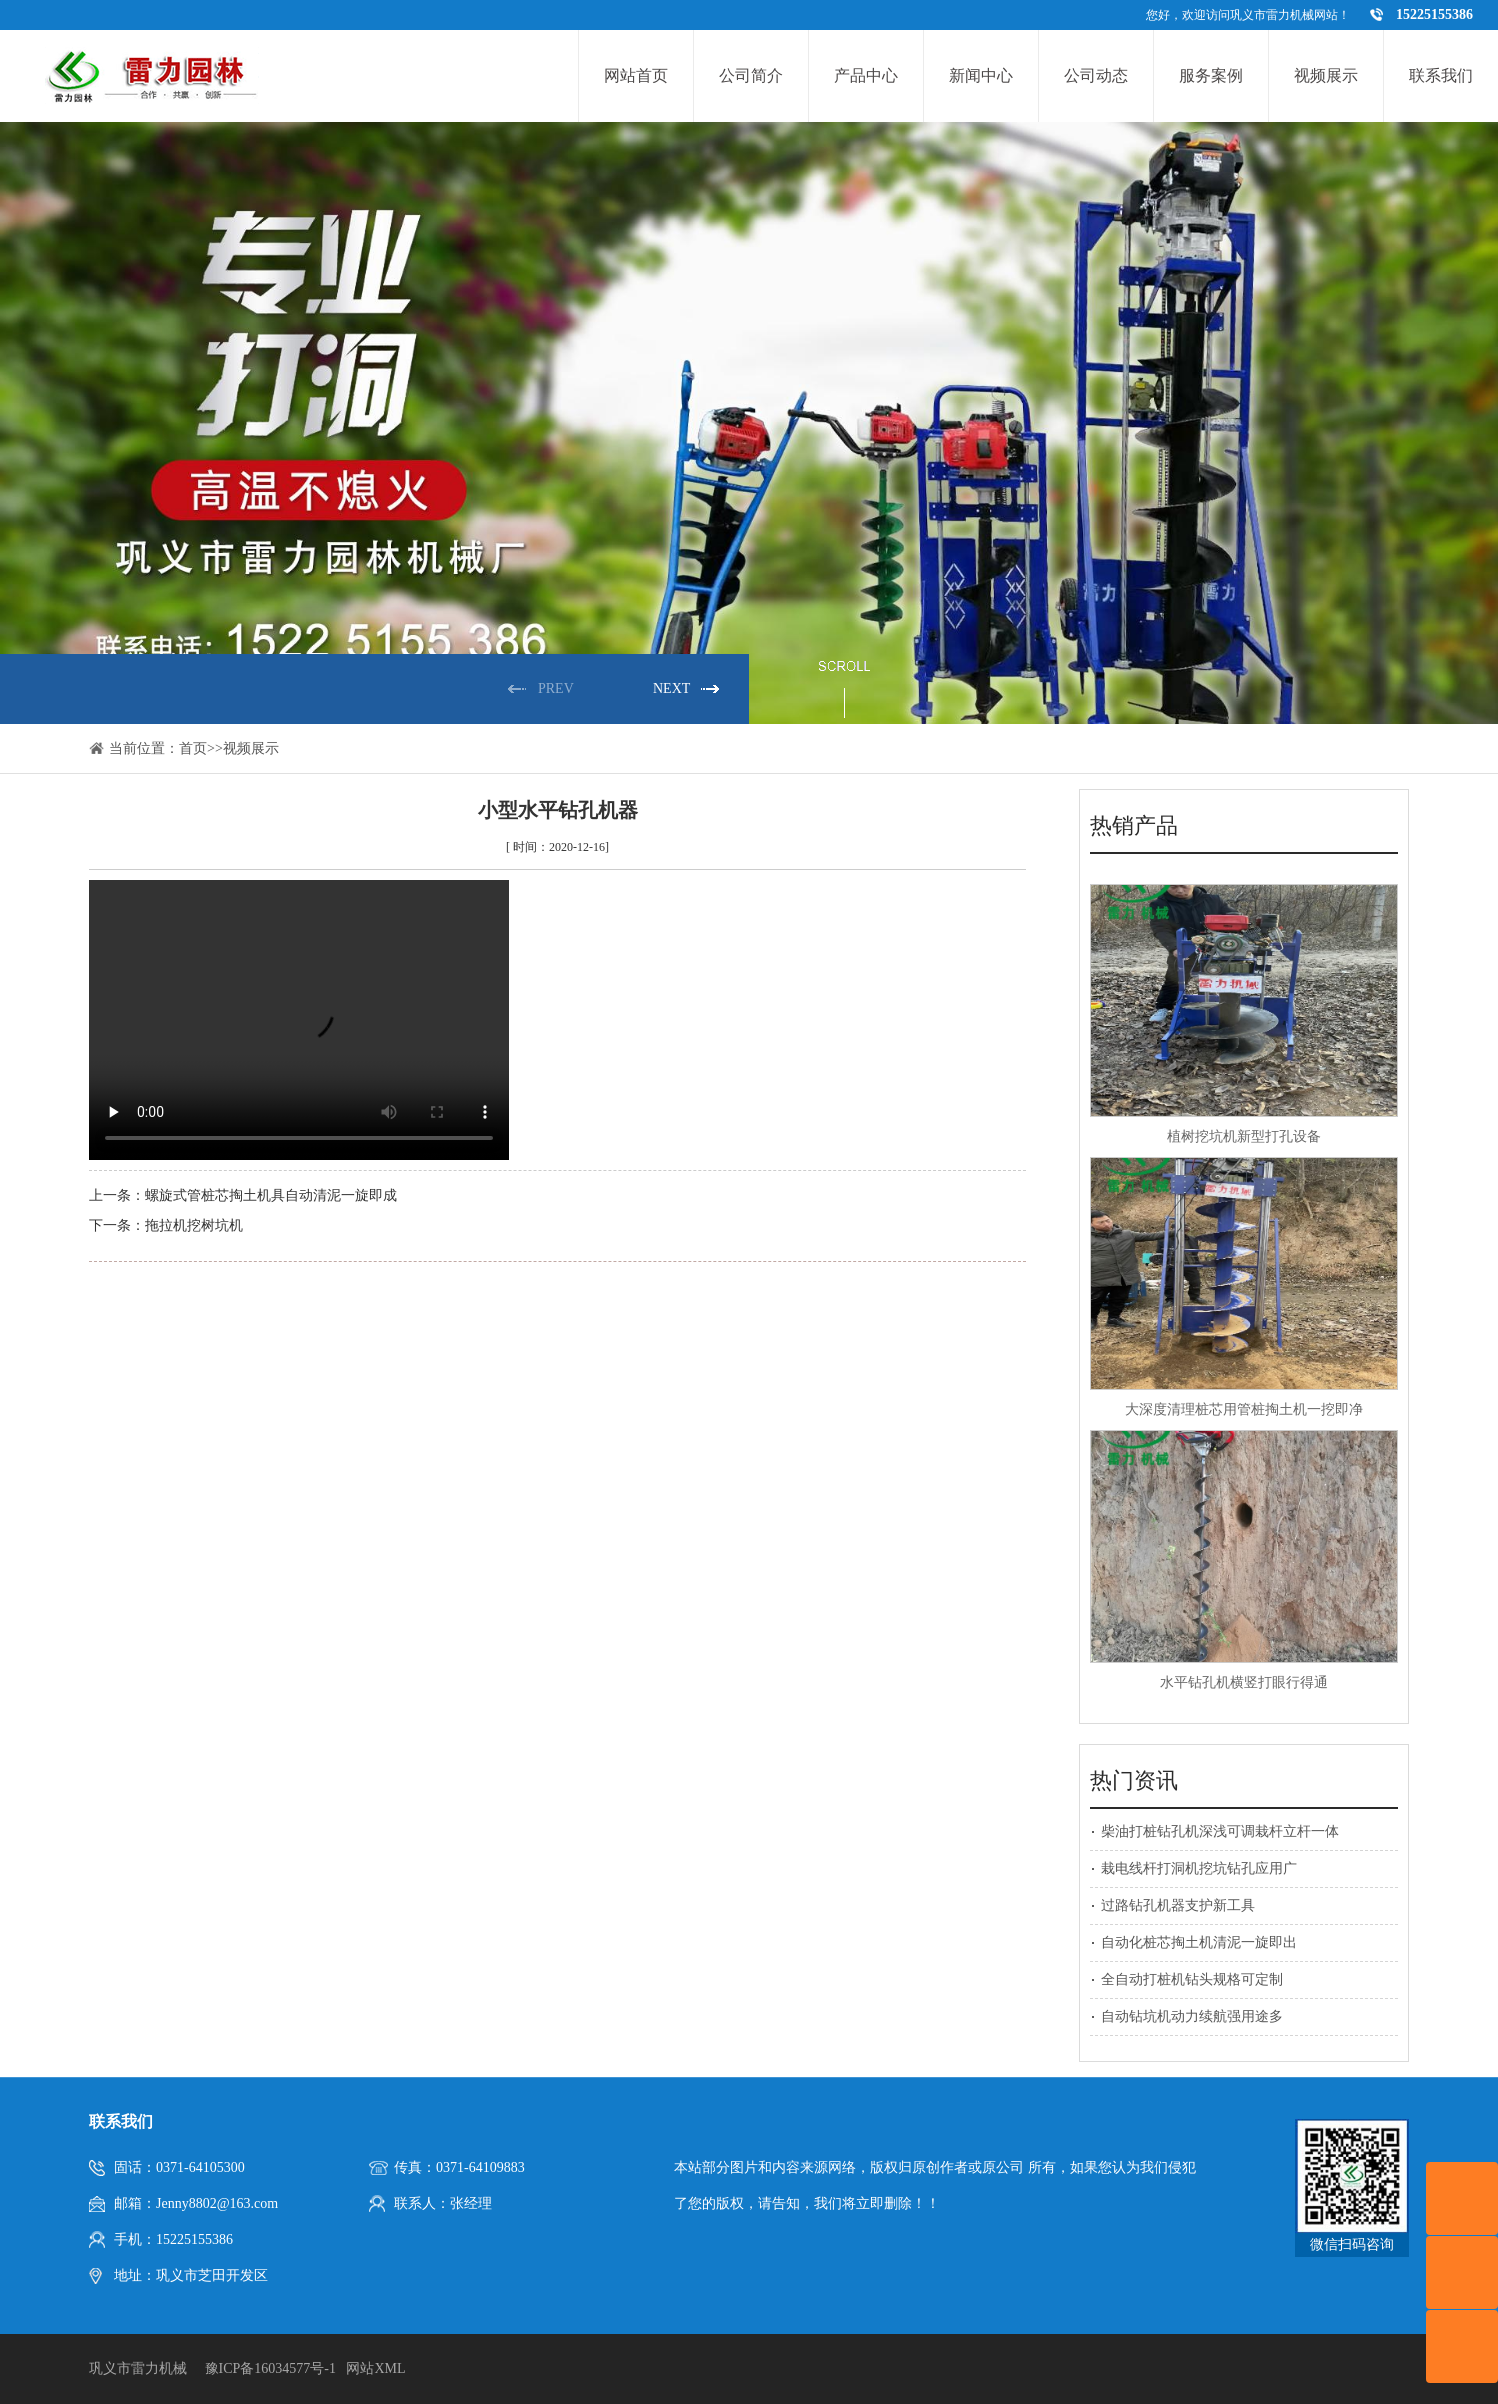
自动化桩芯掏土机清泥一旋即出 (1199, 1942)
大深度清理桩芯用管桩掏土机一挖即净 (1244, 1409)
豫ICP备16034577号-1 (270, 2368)
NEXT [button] (671, 688)
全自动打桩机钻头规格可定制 (1192, 1979)
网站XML (375, 2368)
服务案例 (1211, 75)
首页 (193, 748)
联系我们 (1441, 75)
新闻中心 (981, 75)
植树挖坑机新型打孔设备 (1244, 1136)
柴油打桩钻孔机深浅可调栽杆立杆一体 (1220, 1831)
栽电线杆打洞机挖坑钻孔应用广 (1199, 1868)
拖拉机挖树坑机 (194, 1225)
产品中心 (866, 75)
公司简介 (751, 75)
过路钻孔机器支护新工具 (1178, 1905)
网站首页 (636, 75)
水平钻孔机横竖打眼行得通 (1244, 1682)
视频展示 (1326, 75)
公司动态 (1096, 75)
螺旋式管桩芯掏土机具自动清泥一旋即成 (271, 1195)
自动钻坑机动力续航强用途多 (1192, 2016)
